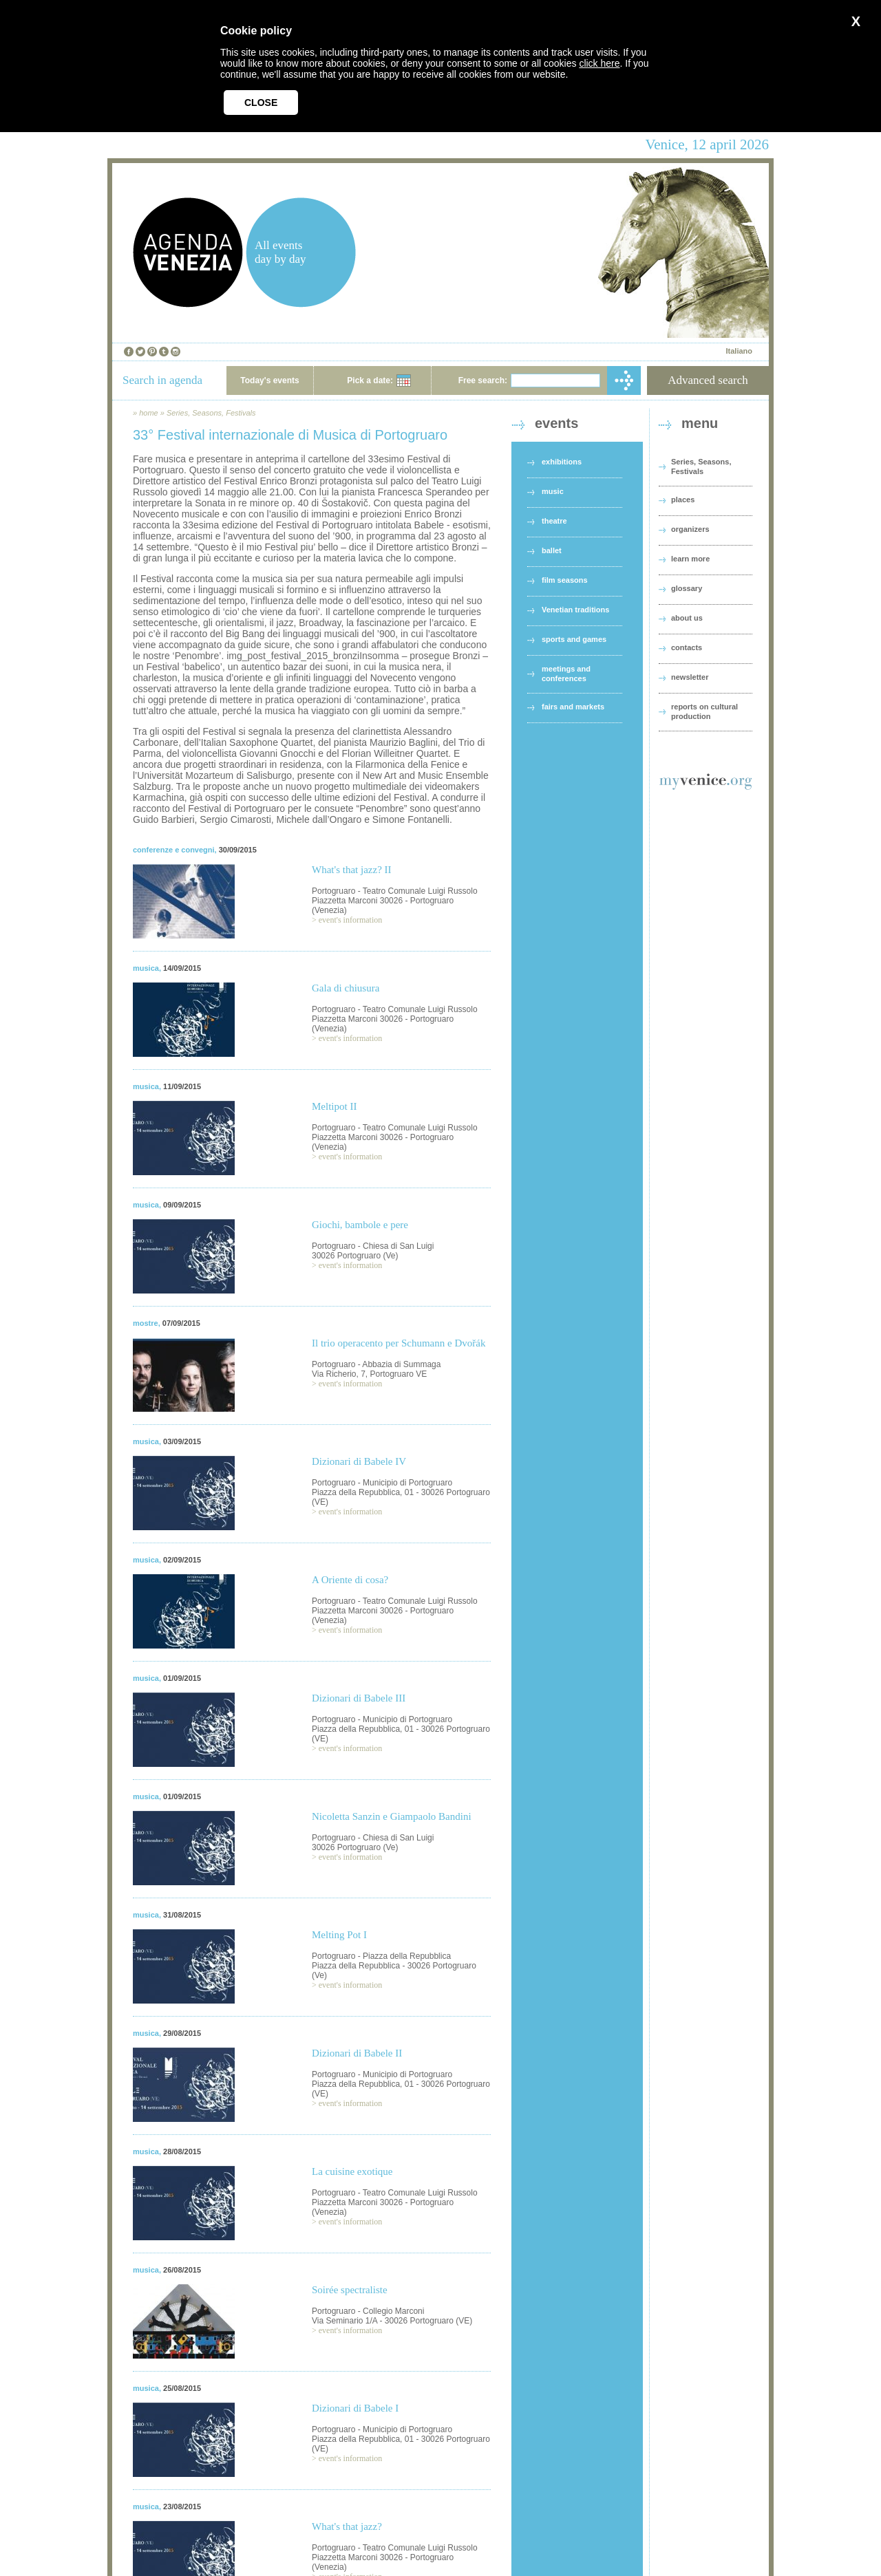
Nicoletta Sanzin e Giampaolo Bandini (391, 1816)
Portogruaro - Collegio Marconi (368, 2311)
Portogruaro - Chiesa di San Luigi (373, 1246)
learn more (690, 559)
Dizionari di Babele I (355, 2408)
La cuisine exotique (352, 2171)
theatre (554, 521)
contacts (686, 647)
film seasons (565, 580)
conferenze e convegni (174, 850)
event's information (350, 920)
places (682, 499)
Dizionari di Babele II (357, 2053)
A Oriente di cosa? (350, 1579)
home (148, 413)
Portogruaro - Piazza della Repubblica (381, 1956)
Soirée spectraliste (350, 2289)
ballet (552, 550)
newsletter (689, 677)
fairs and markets (573, 706)
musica (146, 968)
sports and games (574, 639)
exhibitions (562, 462)
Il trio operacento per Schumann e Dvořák (398, 1343)
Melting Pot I (339, 1934)
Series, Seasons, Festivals (211, 413)
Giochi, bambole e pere (360, 1224)
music (553, 491)
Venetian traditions (575, 609)
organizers (690, 529)
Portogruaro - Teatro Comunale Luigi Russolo (395, 891)
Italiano (738, 351)
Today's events (269, 380)
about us (687, 618)
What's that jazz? (347, 2526)
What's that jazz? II (352, 869)
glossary (686, 588)
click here (599, 63)
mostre (145, 1323)
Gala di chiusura (345, 988)
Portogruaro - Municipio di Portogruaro (382, 1483)
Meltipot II (334, 1106)
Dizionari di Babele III (358, 1698)
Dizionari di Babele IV (359, 1461)
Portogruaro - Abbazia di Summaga (376, 1364)
